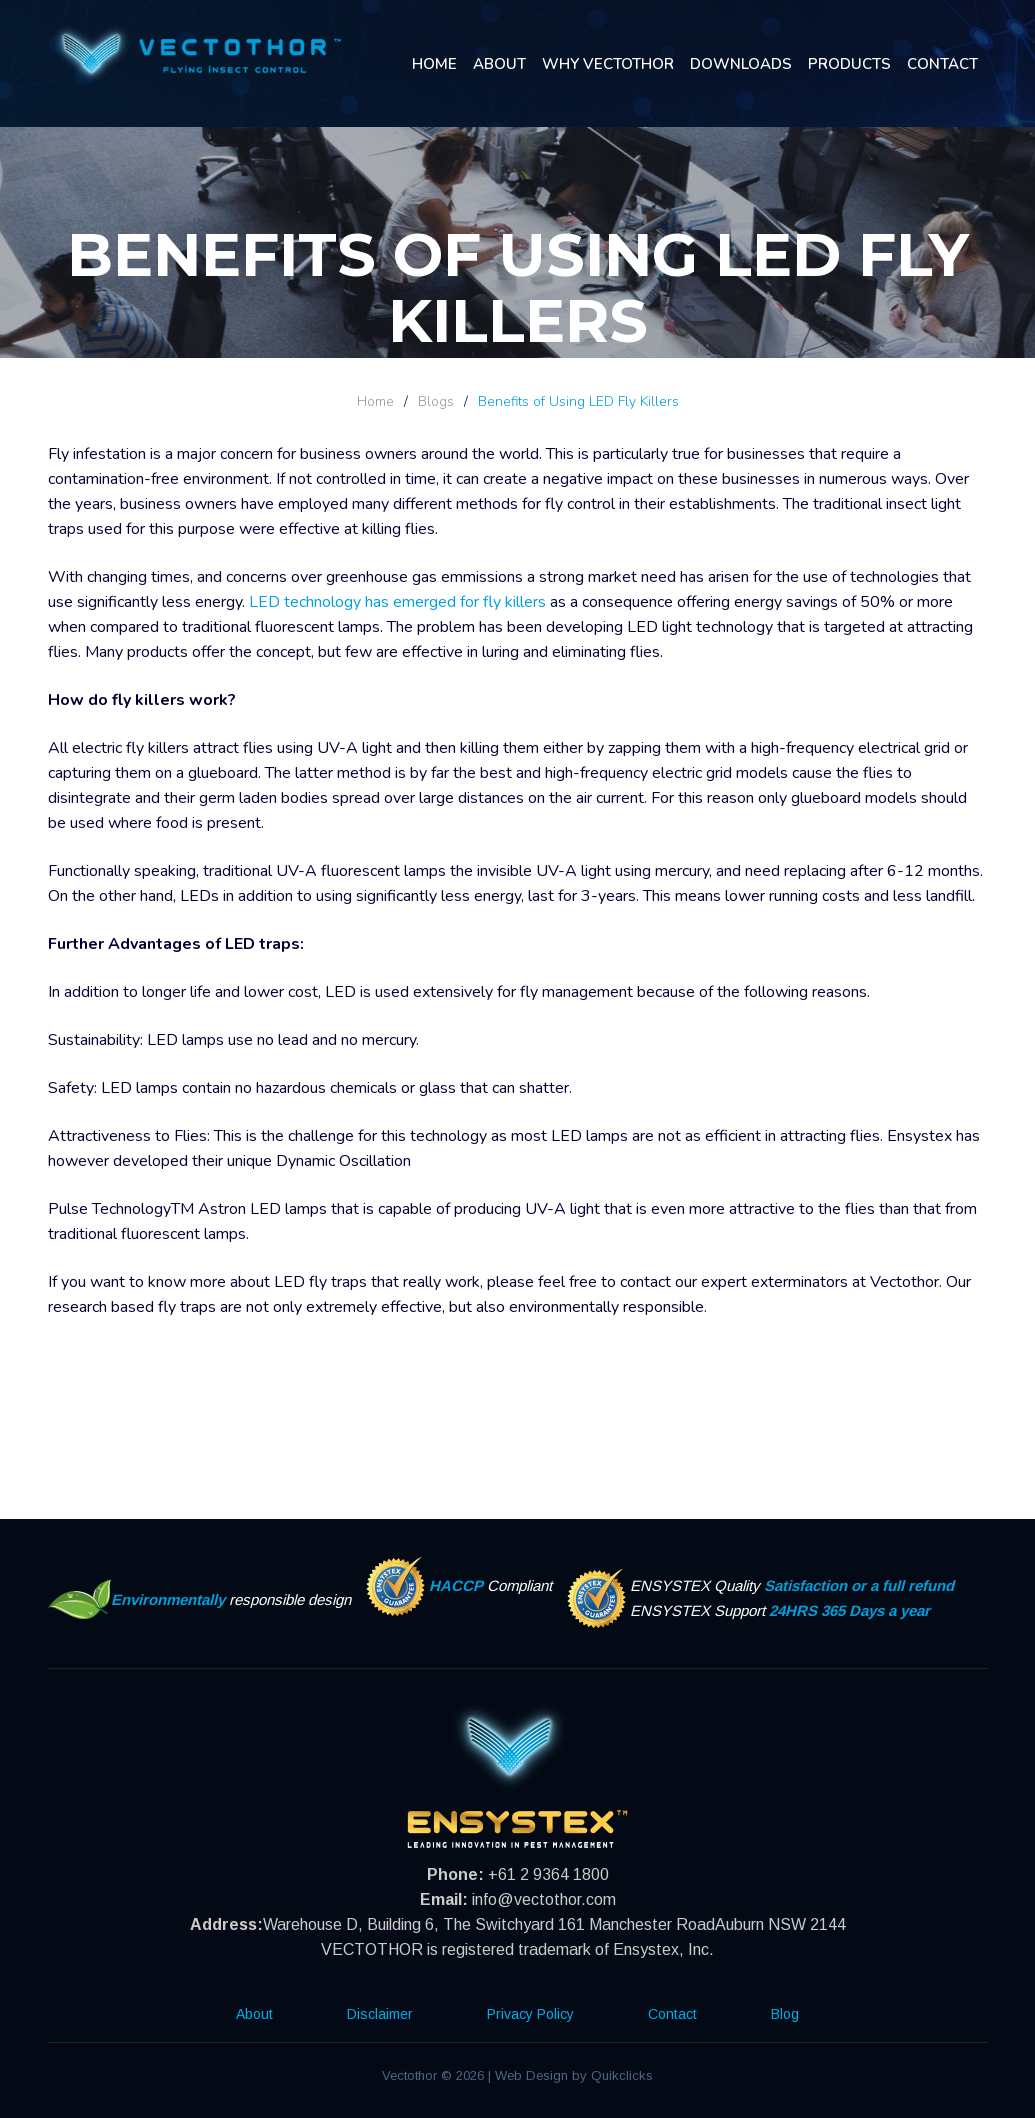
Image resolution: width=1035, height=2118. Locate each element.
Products (849, 64)
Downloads (741, 64)
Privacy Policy (530, 2014)
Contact (942, 64)
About (499, 64)
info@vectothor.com (544, 1899)
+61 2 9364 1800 (548, 1874)
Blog (785, 2014)
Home (434, 64)
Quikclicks (622, 2075)
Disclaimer (380, 2014)
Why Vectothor (608, 64)
